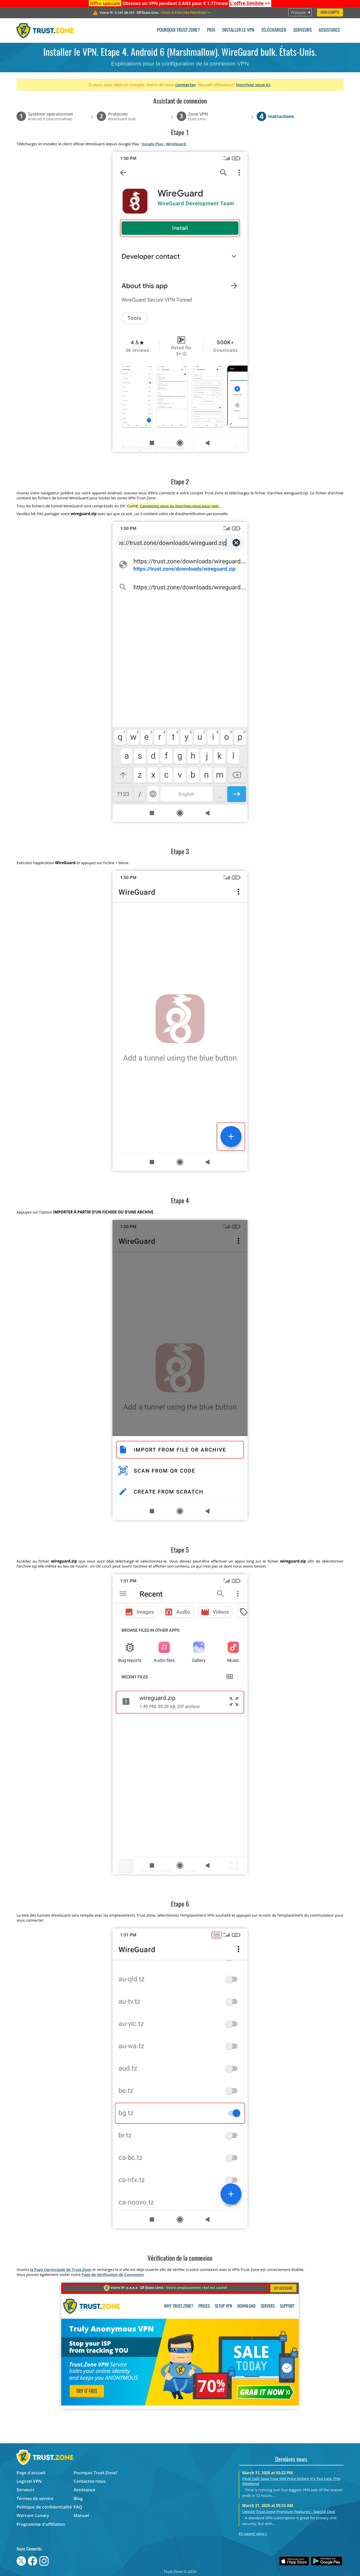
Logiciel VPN (29, 2481)
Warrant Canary (32, 2515)
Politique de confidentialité (44, 2507)
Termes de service (35, 2498)
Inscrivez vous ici (253, 85)
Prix (211, 30)
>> (250, 3)
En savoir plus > (253, 2533)
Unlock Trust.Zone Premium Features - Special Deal (288, 2511)
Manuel (81, 2515)
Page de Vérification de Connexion (113, 2274)
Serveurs (302, 30)
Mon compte (330, 13)
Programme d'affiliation (40, 2524)
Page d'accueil (30, 2472)
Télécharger (273, 30)
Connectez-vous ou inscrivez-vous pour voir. (180, 505)
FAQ (78, 2507)
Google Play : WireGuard (164, 143)
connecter (185, 85)
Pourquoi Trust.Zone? (178, 30)
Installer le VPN (238, 30)
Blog (78, 2498)
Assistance (329, 30)
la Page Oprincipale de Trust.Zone (60, 2269)
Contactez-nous (90, 2481)
